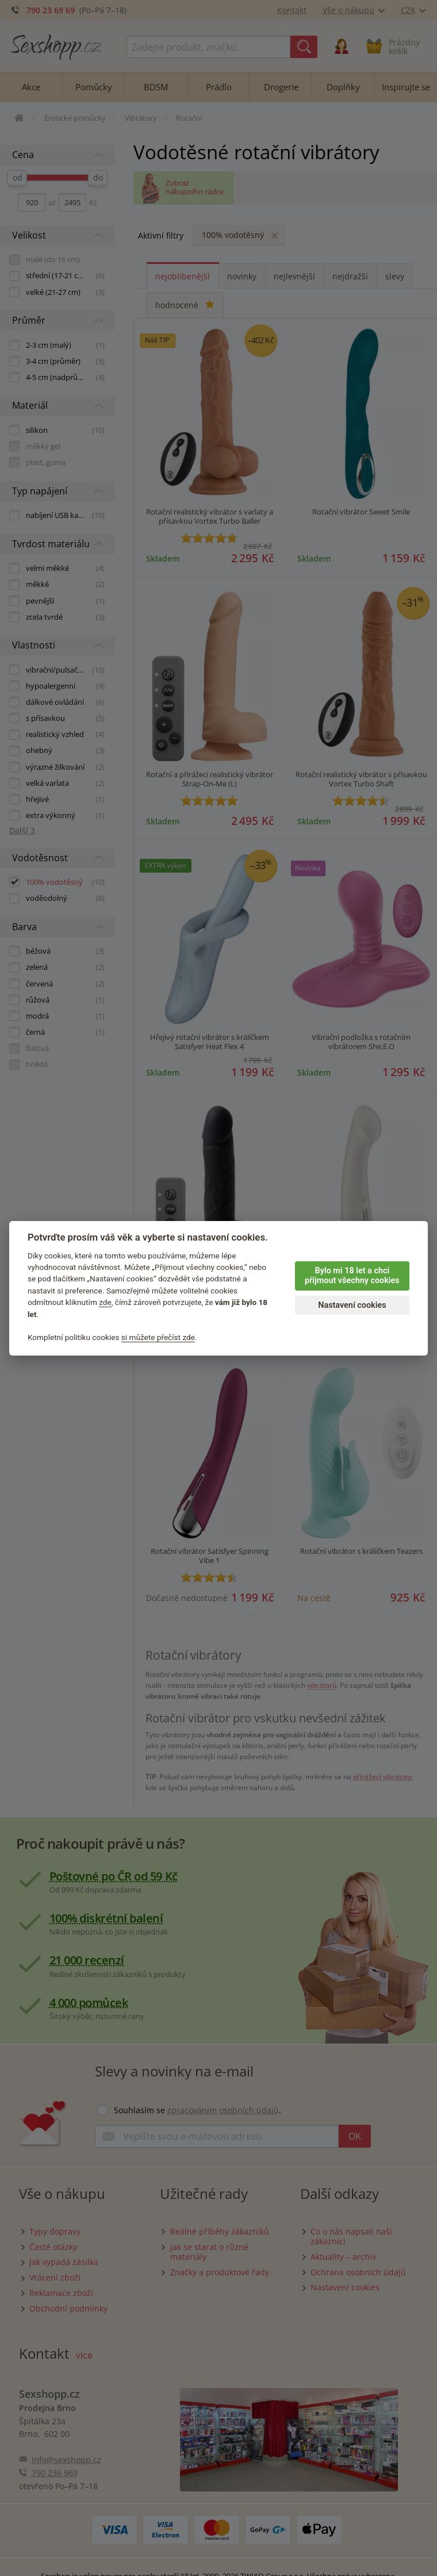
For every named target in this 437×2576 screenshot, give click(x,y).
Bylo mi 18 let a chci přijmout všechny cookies (352, 1275)
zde (105, 1302)
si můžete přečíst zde (158, 1337)
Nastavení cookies (352, 1305)
